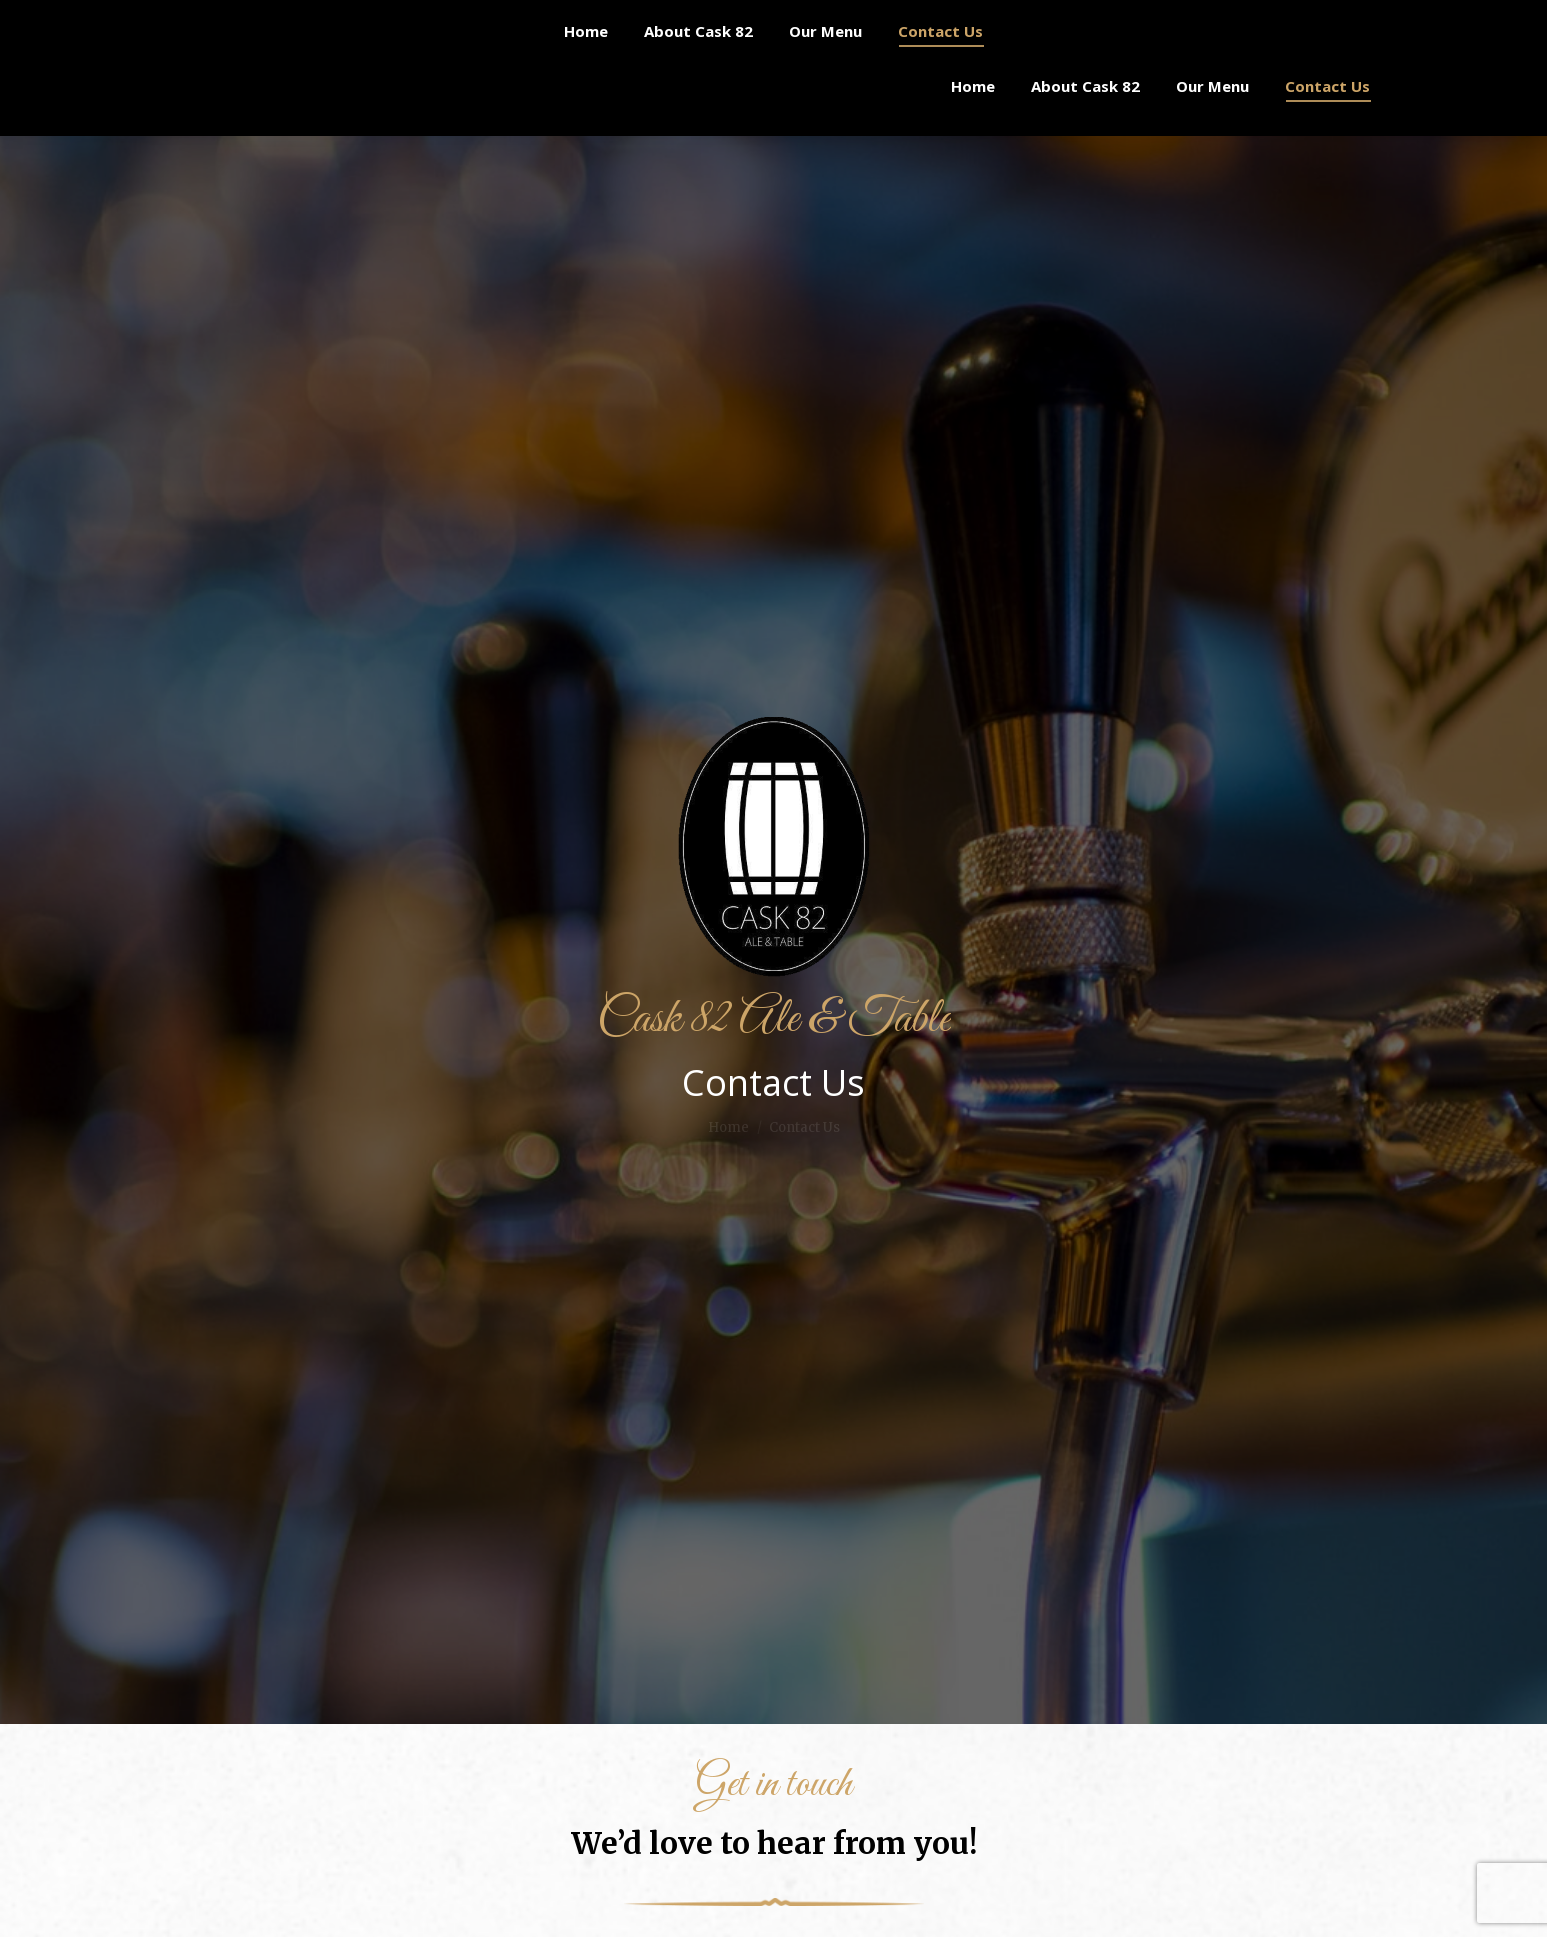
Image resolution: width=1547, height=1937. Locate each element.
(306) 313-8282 (242, 18)
